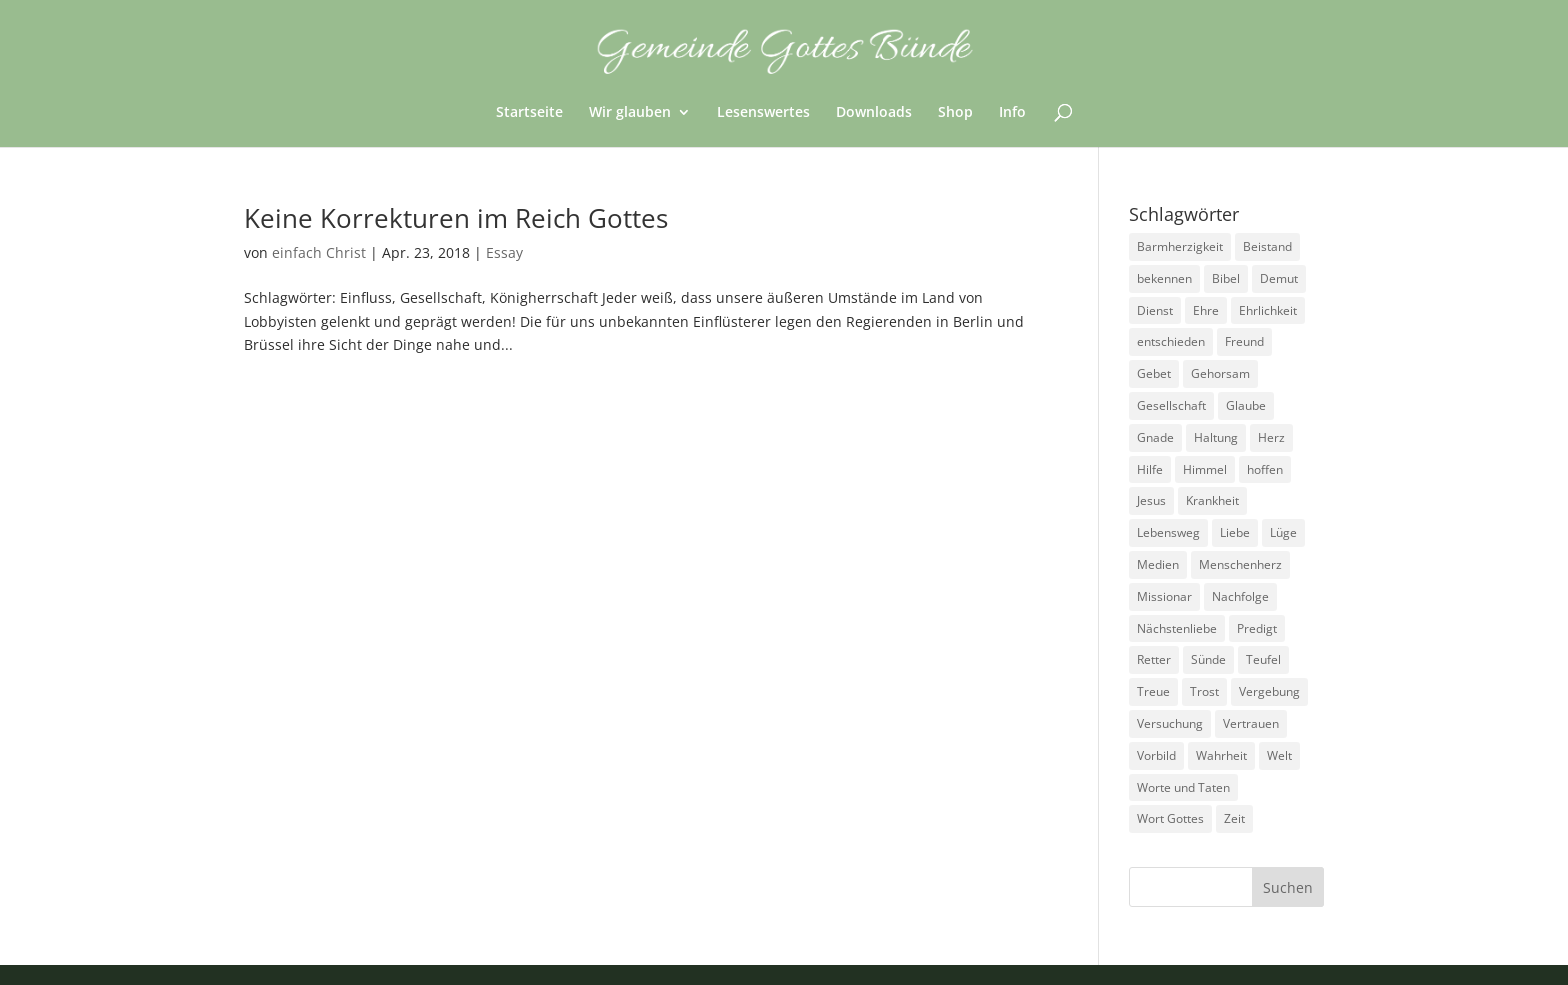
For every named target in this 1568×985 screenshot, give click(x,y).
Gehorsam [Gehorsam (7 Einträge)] (1220, 373)
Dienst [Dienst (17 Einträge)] (1155, 310)
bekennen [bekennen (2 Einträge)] (1164, 278)
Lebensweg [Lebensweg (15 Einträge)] (1168, 532)
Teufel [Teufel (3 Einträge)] (1263, 659)
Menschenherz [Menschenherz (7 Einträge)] (1240, 564)
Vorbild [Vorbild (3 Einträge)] (1156, 755)
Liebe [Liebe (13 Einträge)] (1235, 532)
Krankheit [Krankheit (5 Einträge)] (1212, 500)
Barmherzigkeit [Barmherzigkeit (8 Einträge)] (1180, 246)
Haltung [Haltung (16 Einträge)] (1216, 437)
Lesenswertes (763, 113)
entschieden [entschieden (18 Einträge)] (1171, 341)
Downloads (874, 113)
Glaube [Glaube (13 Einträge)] (1246, 405)
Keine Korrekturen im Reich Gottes (456, 218)
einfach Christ (319, 252)
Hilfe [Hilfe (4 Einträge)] (1150, 469)
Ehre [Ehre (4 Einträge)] (1206, 310)
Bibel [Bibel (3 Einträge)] (1226, 278)
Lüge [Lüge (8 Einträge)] (1283, 532)
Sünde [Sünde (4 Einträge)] (1208, 659)
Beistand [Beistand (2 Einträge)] (1267, 246)
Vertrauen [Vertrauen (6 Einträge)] (1251, 723)
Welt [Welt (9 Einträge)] (1279, 755)
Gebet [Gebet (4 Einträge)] (1154, 373)
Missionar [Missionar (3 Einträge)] (1164, 596)
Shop (955, 113)
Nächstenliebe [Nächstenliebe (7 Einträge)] (1177, 628)
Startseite (529, 113)
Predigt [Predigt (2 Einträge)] (1257, 628)
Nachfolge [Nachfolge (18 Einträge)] (1240, 596)
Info (1012, 113)
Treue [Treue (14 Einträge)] (1153, 691)
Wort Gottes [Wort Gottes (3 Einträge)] (1170, 818)
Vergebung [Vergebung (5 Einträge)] (1269, 691)
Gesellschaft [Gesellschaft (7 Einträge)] (1171, 405)
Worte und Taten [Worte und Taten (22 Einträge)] (1183, 787)
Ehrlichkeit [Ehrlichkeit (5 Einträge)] (1268, 310)
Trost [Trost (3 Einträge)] (1204, 691)
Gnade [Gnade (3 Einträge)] (1155, 437)
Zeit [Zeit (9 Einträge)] (1234, 818)
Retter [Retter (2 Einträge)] (1154, 659)
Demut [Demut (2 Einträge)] (1279, 278)
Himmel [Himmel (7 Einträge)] (1205, 469)
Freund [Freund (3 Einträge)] (1244, 341)
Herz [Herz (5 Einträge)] (1271, 437)
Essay (504, 252)
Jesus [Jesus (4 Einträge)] (1151, 500)
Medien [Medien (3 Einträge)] (1158, 564)
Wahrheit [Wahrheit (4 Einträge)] (1221, 755)
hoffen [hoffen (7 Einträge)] (1265, 469)
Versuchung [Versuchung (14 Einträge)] (1170, 723)
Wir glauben (630, 113)
